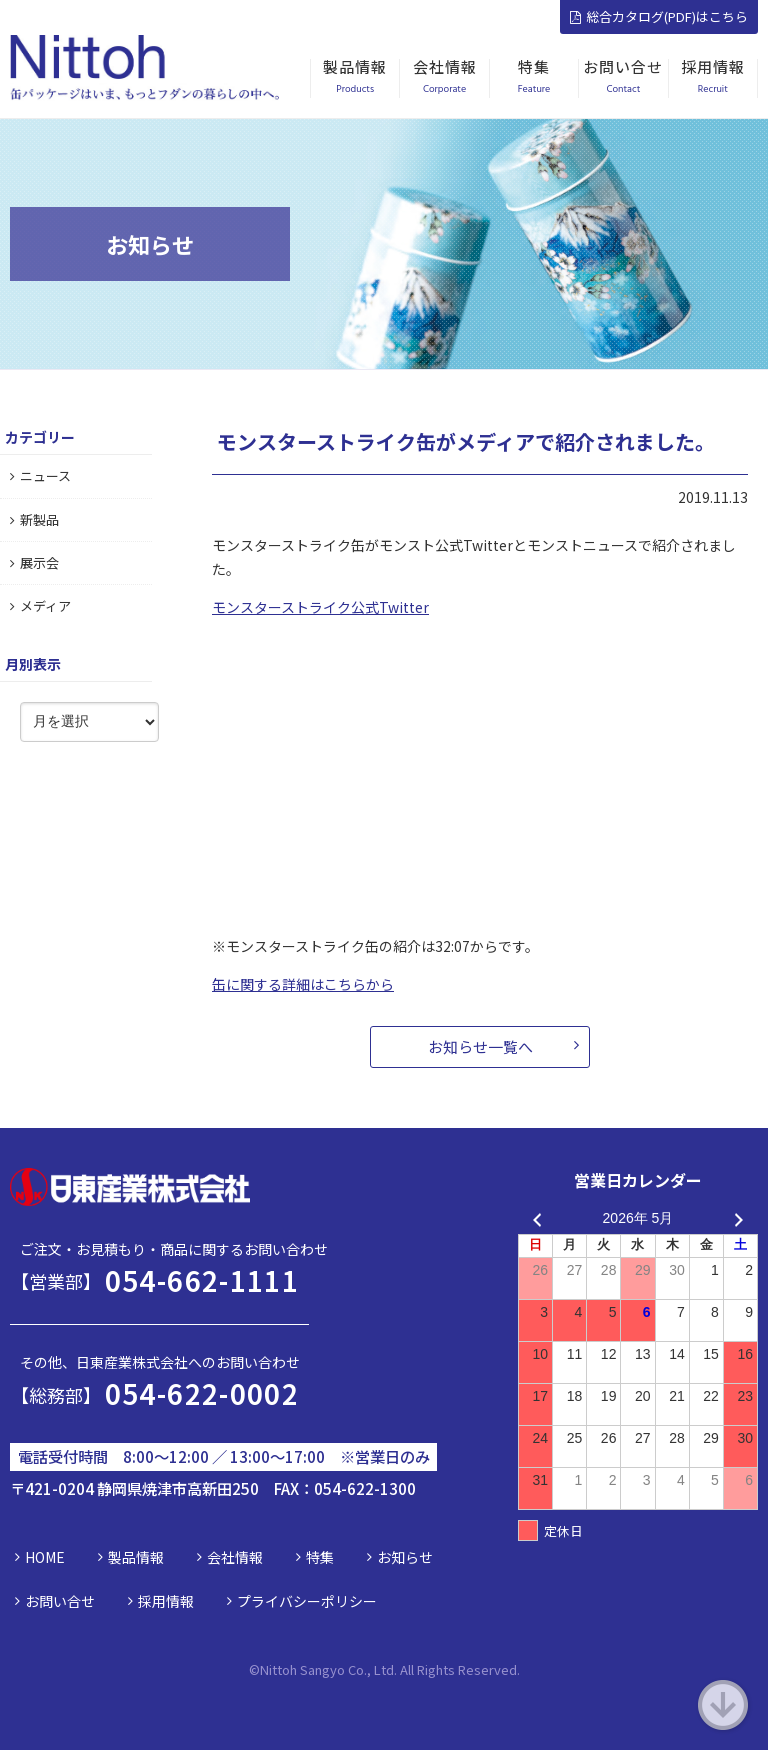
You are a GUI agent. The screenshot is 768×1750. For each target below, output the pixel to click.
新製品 (34, 519)
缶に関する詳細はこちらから (303, 984)
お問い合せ (60, 1601)
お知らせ (405, 1557)
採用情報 (166, 1601)
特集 (320, 1557)
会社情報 (235, 1557)
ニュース (40, 475)
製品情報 (136, 1557)
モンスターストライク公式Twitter (320, 607)
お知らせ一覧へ (480, 1046)
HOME (45, 1557)
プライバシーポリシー (307, 1601)
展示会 (34, 562)
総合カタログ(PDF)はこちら (659, 16)
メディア (40, 605)
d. (514, 1669)
